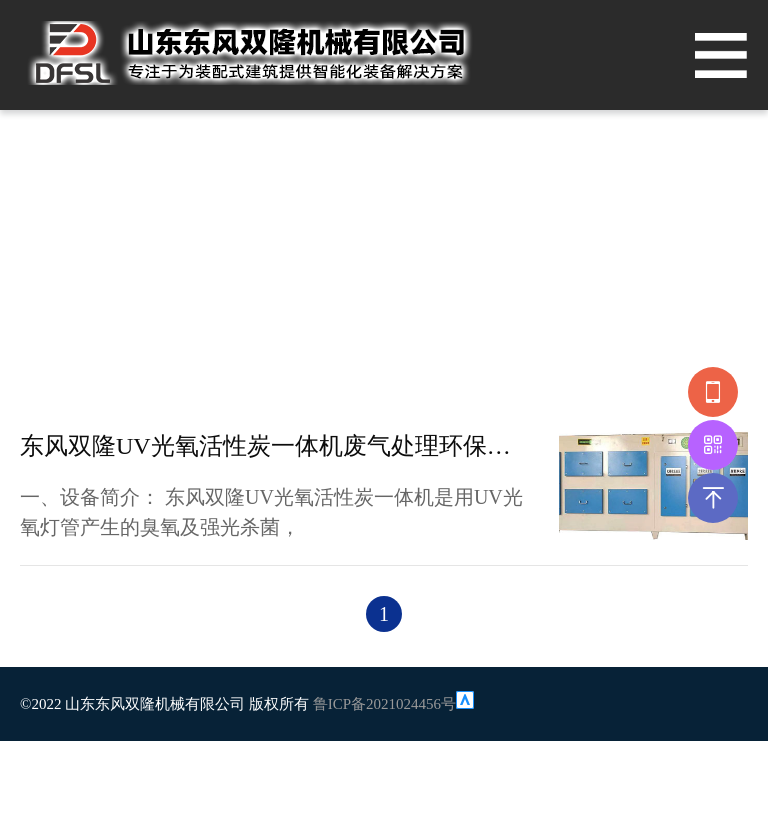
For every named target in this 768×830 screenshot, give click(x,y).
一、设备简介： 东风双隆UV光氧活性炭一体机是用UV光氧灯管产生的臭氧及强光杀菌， (271, 512)
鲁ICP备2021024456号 (384, 704)
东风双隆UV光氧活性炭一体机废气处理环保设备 (275, 446)
